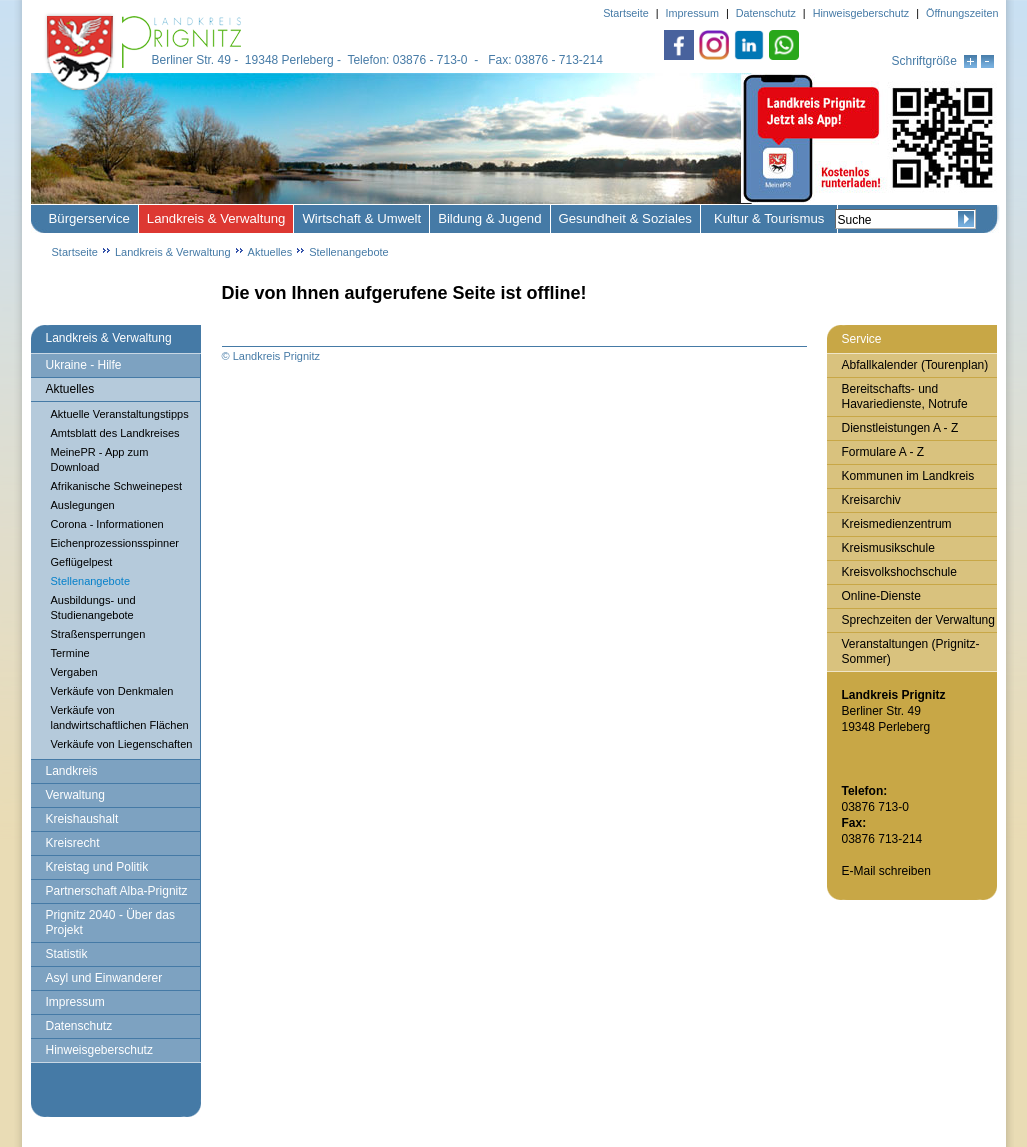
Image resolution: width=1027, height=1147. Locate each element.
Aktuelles (270, 252)
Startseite (75, 252)
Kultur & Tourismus (769, 218)
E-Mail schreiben (886, 871)
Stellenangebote (349, 252)
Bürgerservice (89, 218)
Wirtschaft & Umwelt (361, 218)
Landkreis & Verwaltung (216, 218)
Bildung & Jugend (489, 218)
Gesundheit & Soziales (625, 218)
